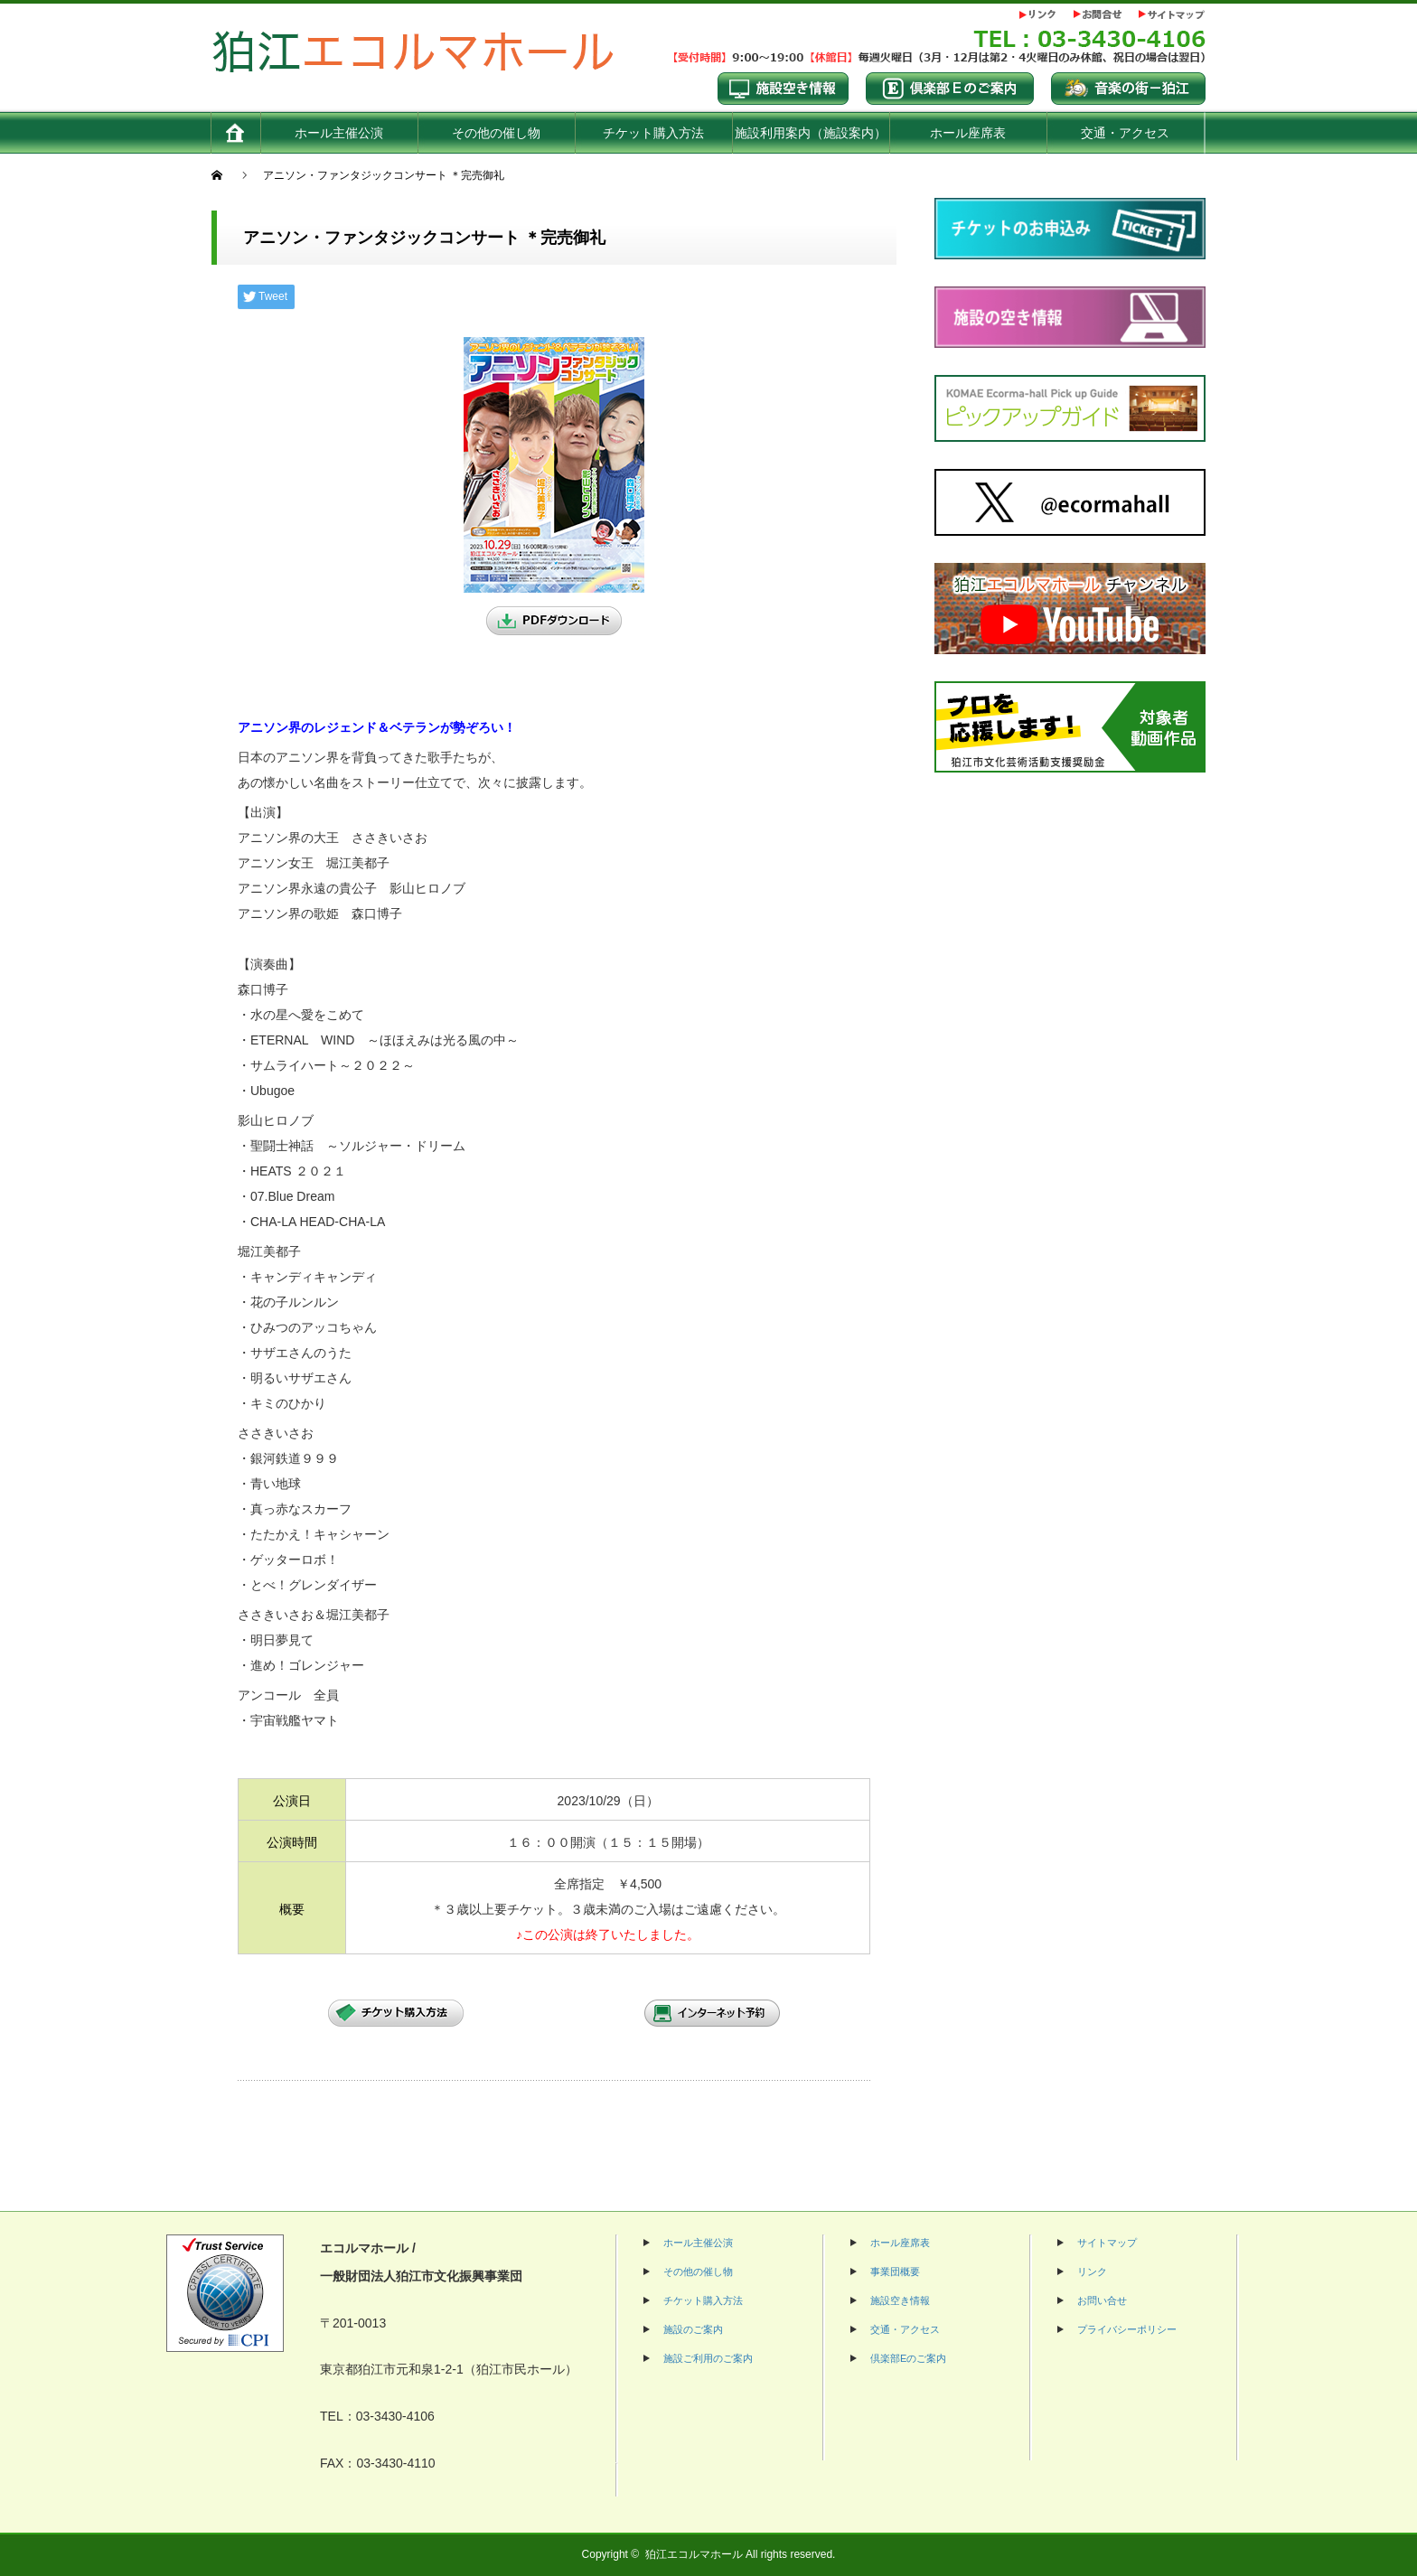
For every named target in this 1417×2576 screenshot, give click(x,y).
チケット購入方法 (703, 2300)
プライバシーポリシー (1127, 2329)
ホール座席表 (900, 2242)
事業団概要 (895, 2271)
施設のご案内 (693, 2329)
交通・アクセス (905, 2329)
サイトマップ (1107, 2242)
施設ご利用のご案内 (708, 2358)
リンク (1092, 2271)
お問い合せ (1102, 2300)
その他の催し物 (698, 2271)
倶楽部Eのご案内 (908, 2358)
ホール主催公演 (698, 2242)
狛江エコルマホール (694, 2554)
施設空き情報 (900, 2300)
